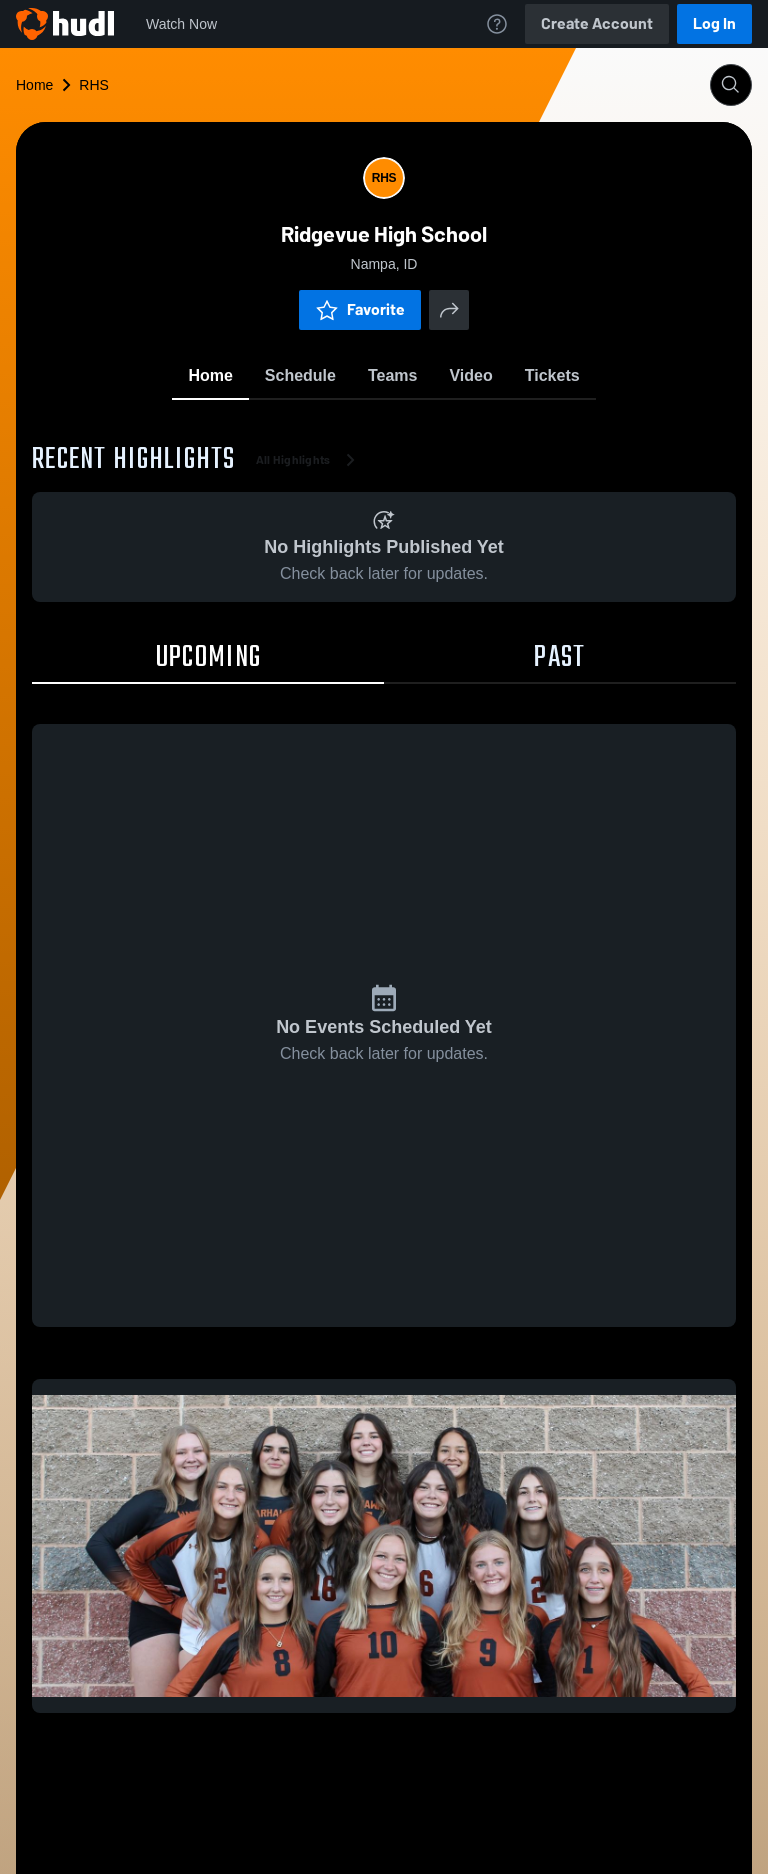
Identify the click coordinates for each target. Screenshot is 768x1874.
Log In (714, 23)
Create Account (597, 23)
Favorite (360, 309)
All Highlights (309, 460)
